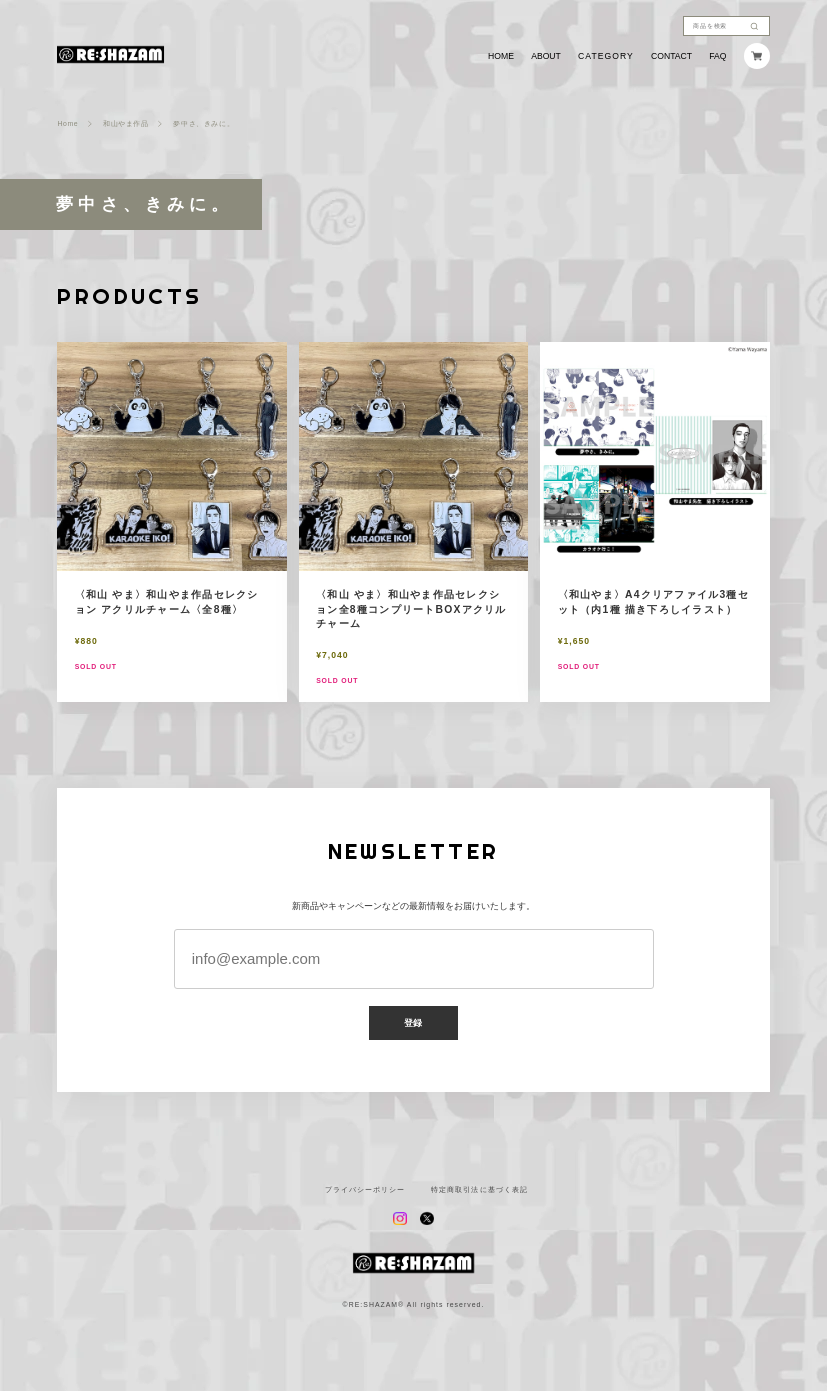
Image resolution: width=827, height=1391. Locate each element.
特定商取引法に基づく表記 (479, 1190)
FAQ (717, 56)
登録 (414, 1023)
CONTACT (671, 56)
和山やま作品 (126, 124)
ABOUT (546, 56)
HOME (501, 56)
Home (67, 124)
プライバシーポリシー (365, 1190)
